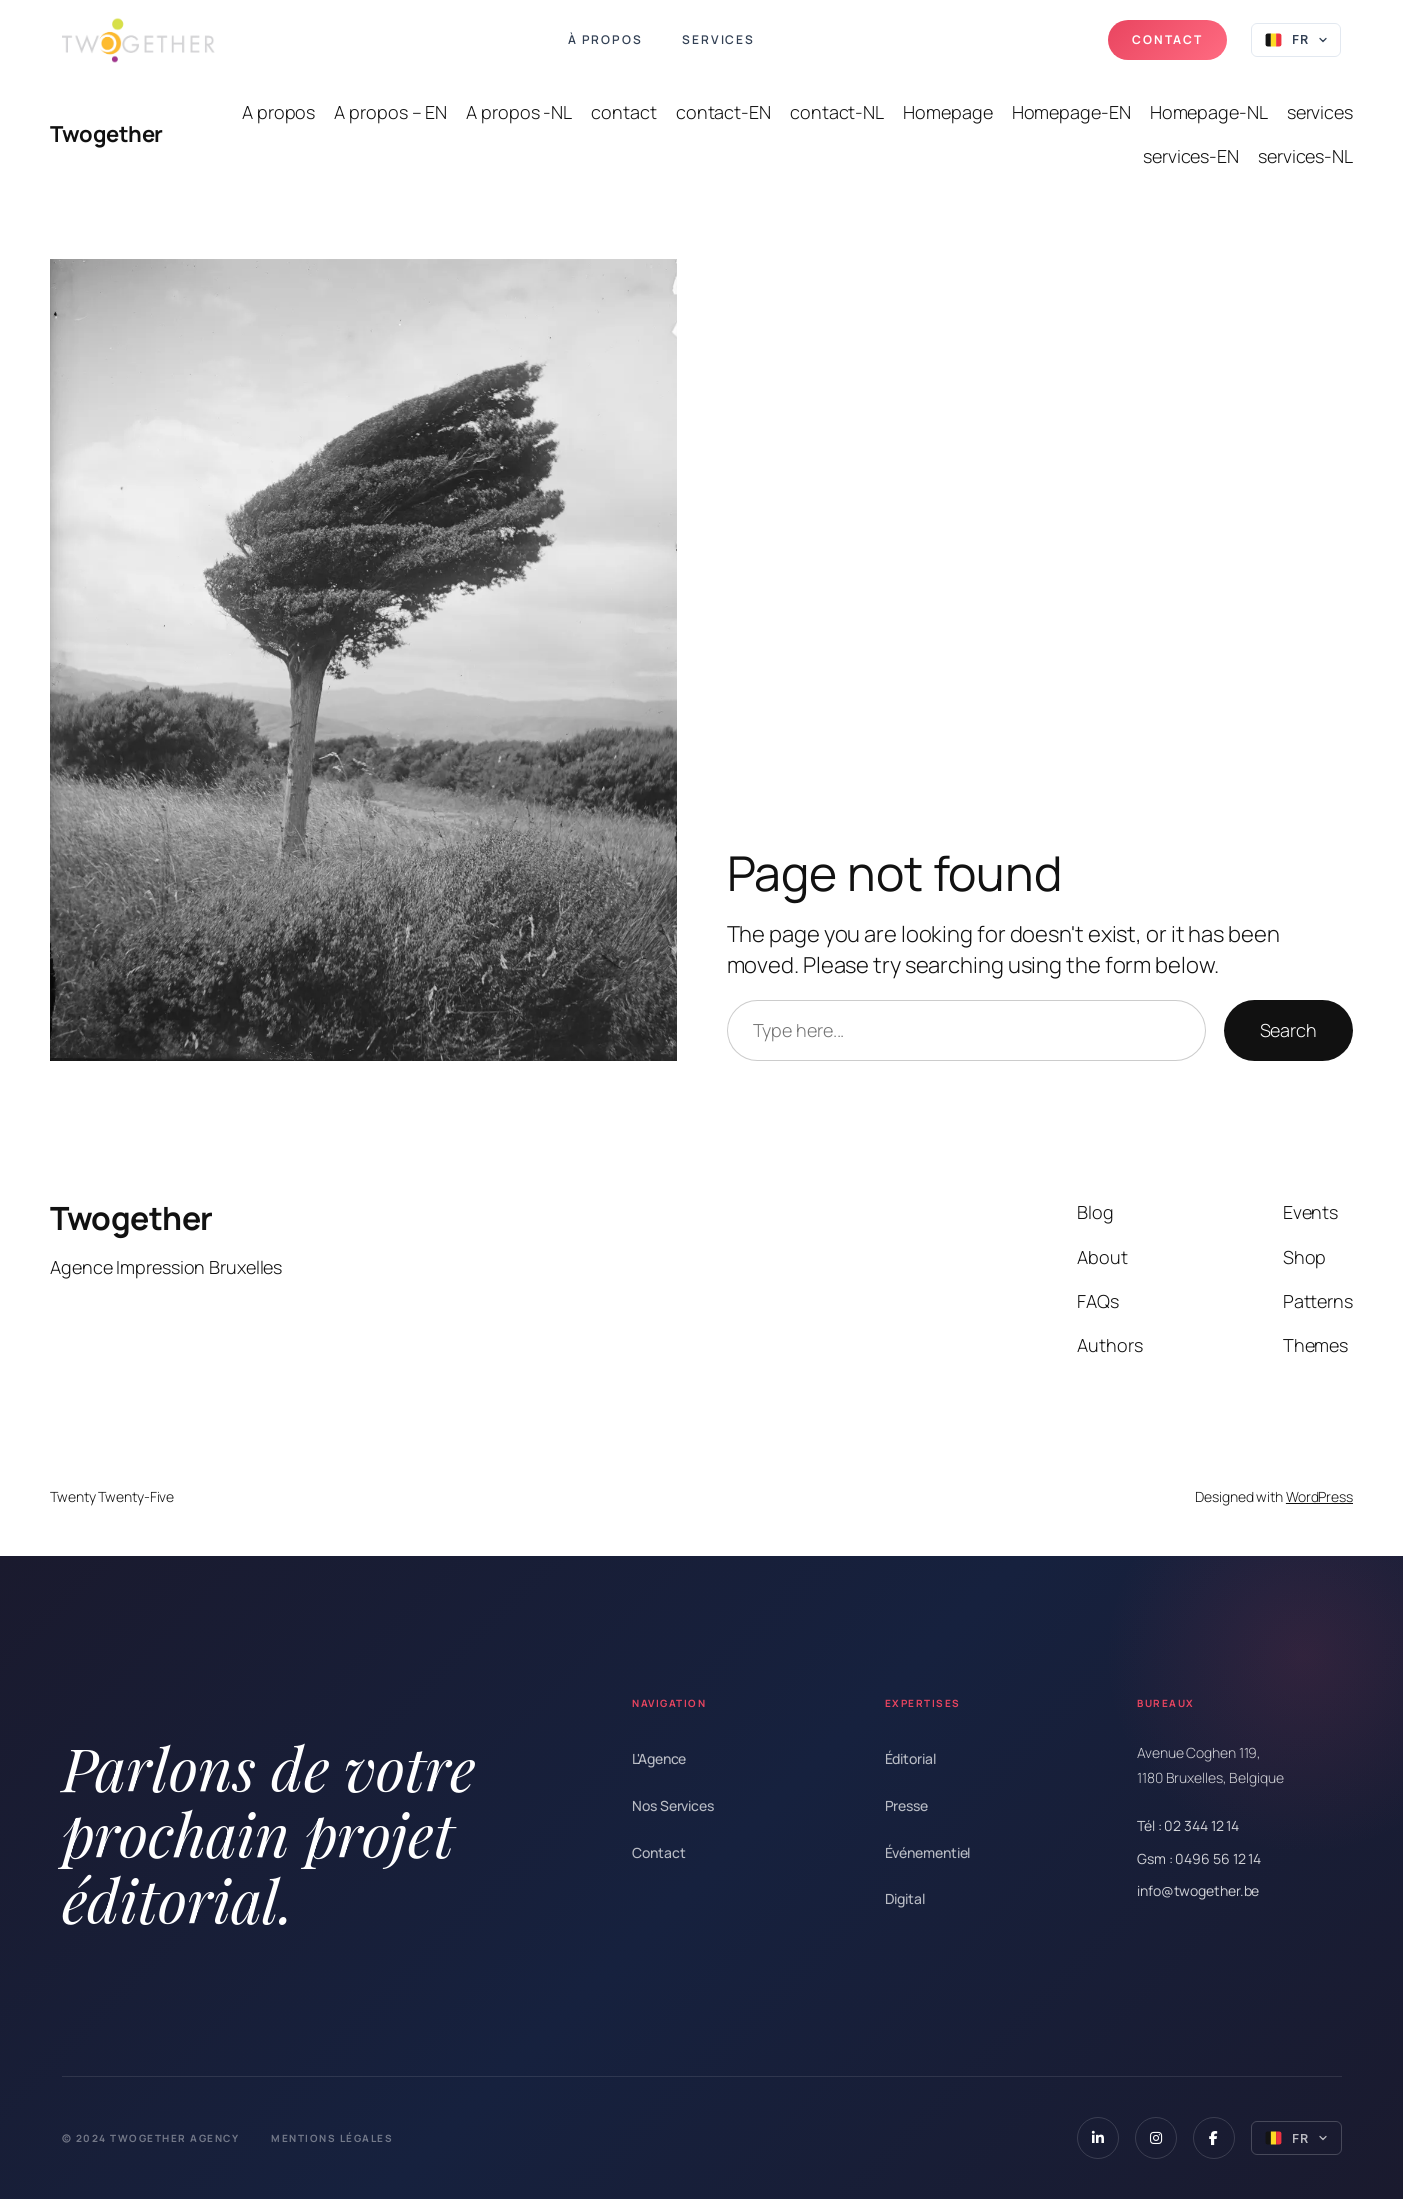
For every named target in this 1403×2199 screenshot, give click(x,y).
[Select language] (1296, 40)
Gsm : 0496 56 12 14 (1199, 1858)
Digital (905, 1898)
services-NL (1305, 156)
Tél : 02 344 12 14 (1188, 1825)
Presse (906, 1805)
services (1320, 112)
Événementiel (928, 1852)
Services (718, 40)
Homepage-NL (1209, 112)
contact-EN (723, 112)
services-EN (1191, 156)
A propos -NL (519, 112)
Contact (1167, 39)
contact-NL (837, 112)
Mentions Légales (332, 2138)
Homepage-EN (1071, 112)
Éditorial (910, 1758)
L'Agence (659, 1758)
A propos (278, 112)
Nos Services (673, 1805)
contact (623, 112)
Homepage (947, 112)
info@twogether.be (1198, 1890)
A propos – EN (390, 112)
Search (1288, 1030)
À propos (605, 40)
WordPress (1319, 1496)
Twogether (106, 134)
